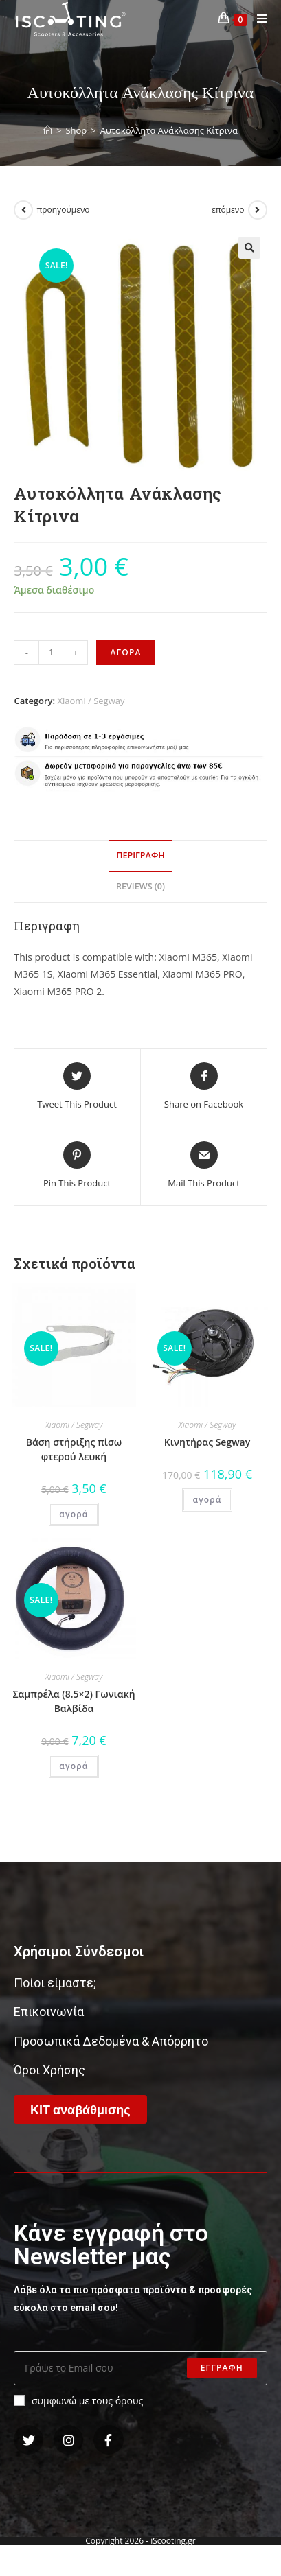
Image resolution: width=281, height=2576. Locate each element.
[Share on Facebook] (203, 1087)
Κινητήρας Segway (207, 1442)
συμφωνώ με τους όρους (78, 2400)
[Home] (47, 130)
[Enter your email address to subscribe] (140, 2368)
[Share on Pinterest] (77, 1166)
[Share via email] (204, 1166)
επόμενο (228, 209)
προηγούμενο (62, 209)
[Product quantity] (50, 652)
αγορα (125, 652)
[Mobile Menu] (257, 19)
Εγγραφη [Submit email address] (222, 2368)
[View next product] (257, 210)
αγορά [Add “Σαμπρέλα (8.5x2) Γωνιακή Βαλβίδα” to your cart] (73, 1766)
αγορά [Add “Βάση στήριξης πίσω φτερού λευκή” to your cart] (73, 1514)
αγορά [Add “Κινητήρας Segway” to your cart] (206, 1500)
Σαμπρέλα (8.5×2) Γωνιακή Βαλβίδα (73, 1701)
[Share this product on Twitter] (77, 1087)
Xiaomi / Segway (91, 700)
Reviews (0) (140, 886)
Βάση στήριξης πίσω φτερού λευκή (74, 1449)
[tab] (140, 856)
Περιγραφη (140, 855)
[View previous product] (23, 210)
